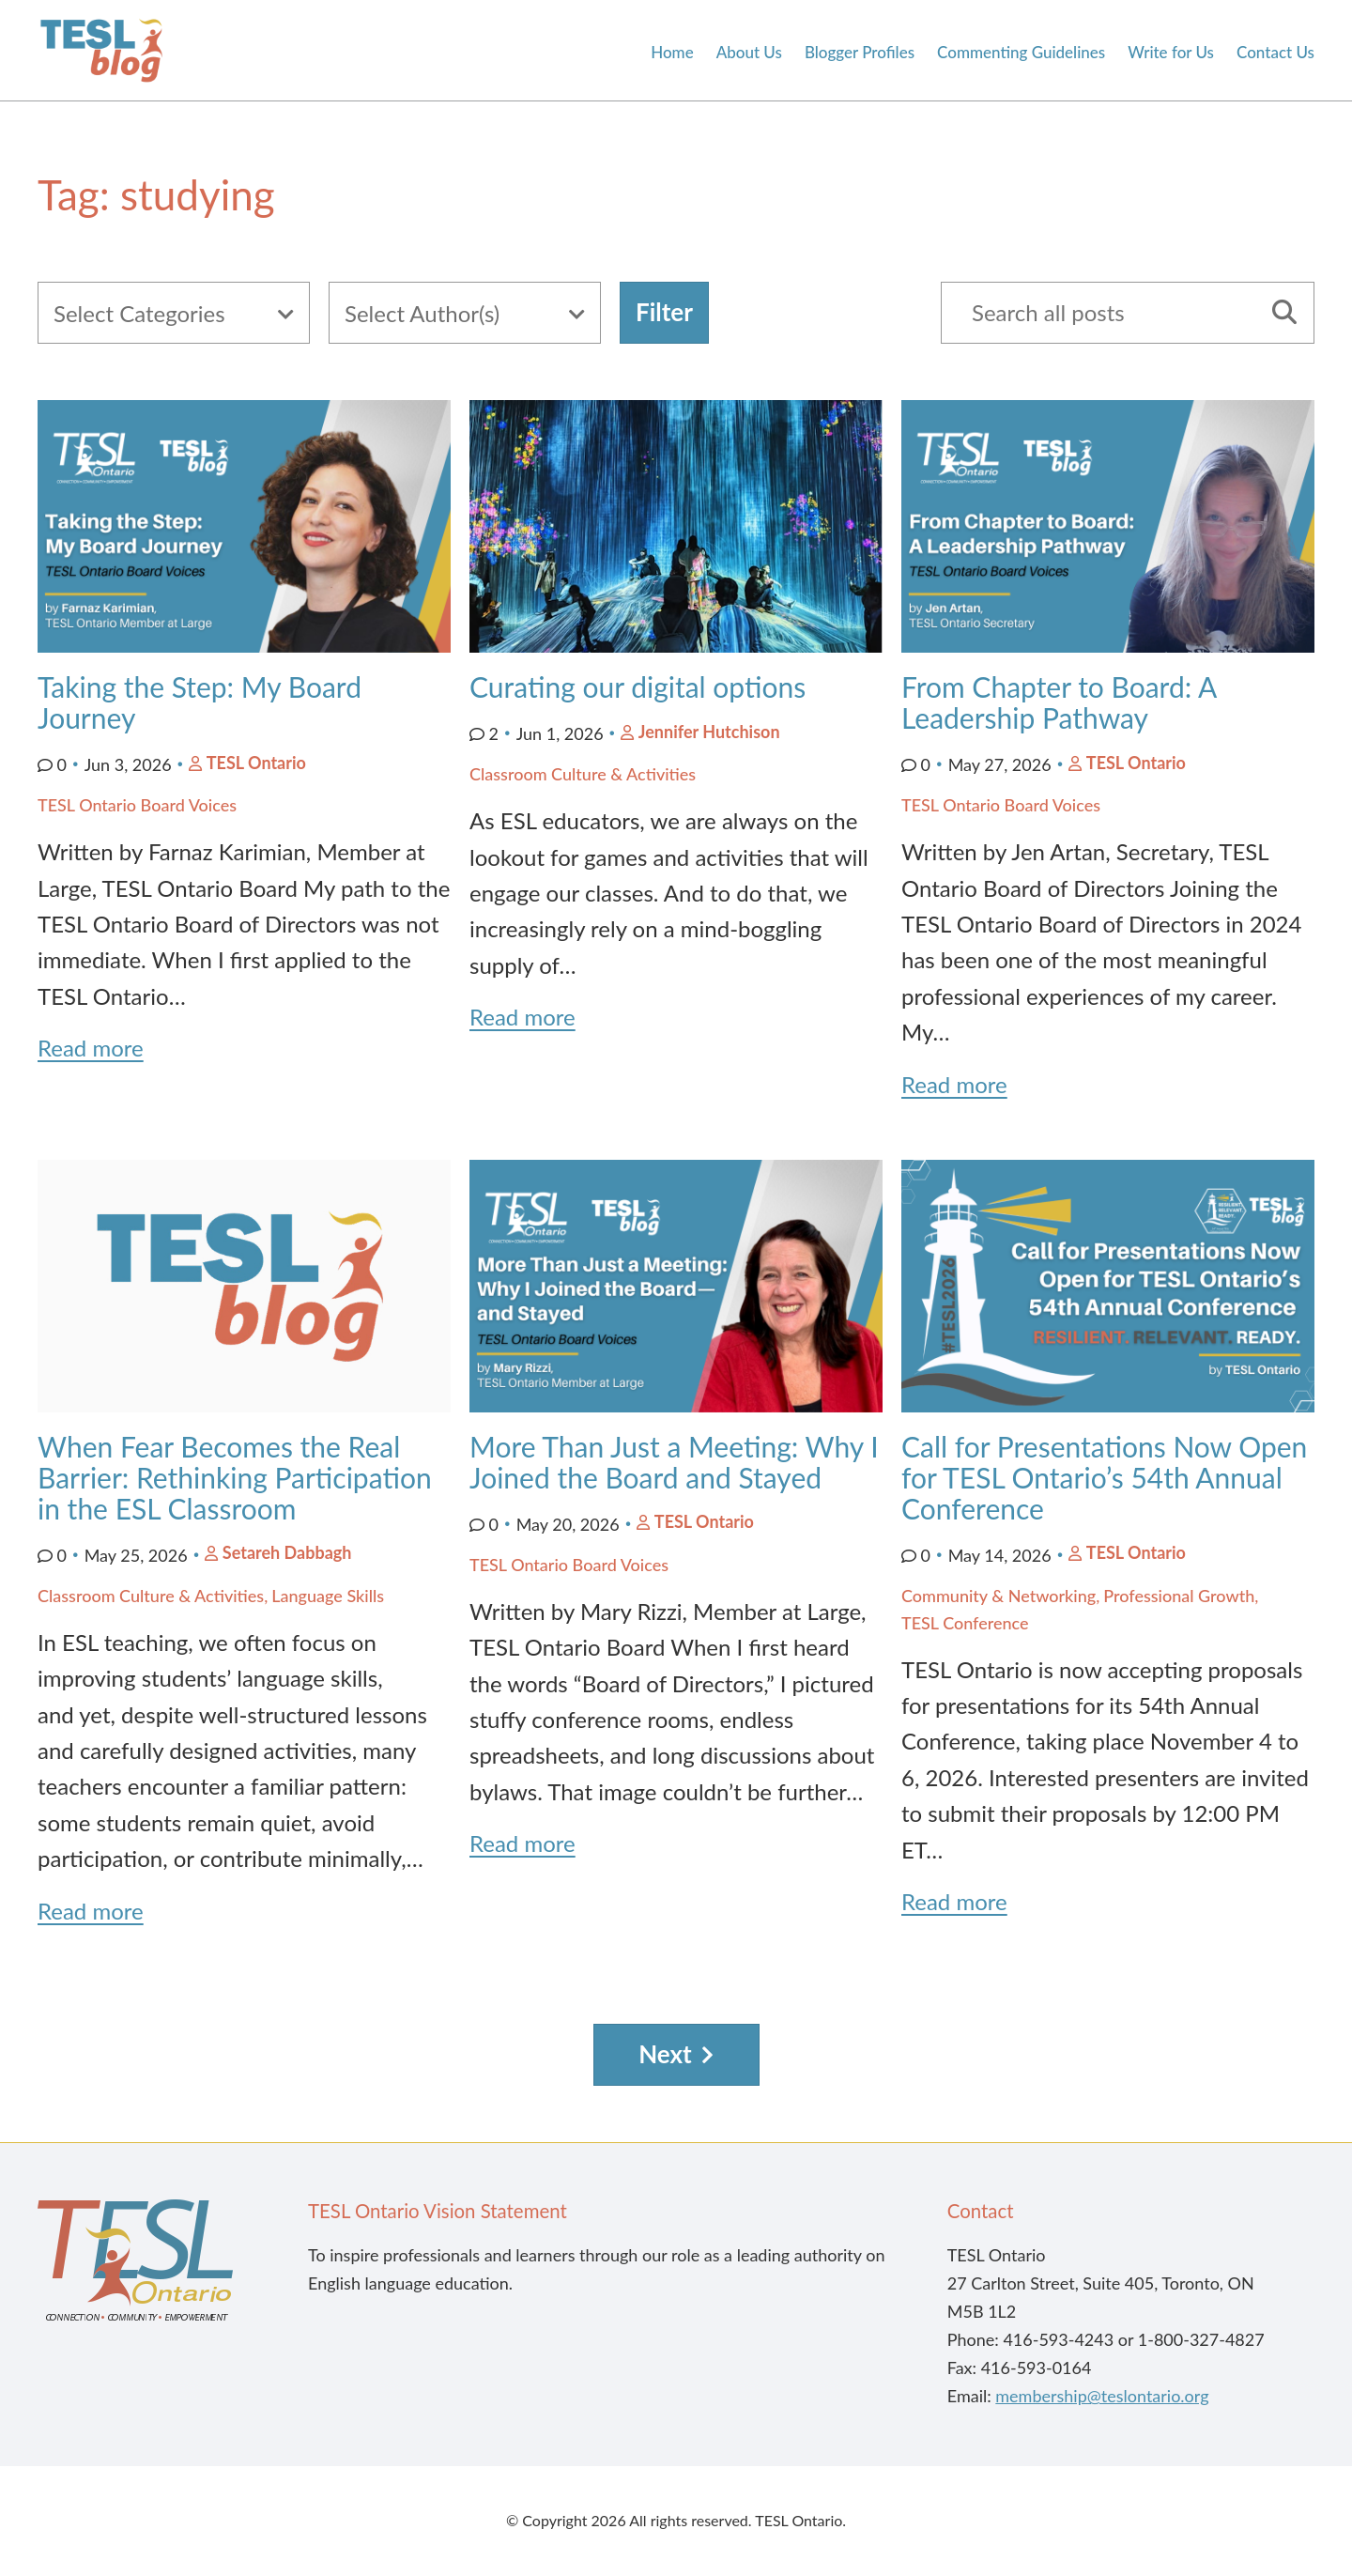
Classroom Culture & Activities (582, 774)
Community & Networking (998, 1595)
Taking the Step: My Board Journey (199, 702)
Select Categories (139, 313)
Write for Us (1171, 52)
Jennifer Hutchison (709, 731)
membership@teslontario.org (1101, 2395)
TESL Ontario (256, 762)
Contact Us (1275, 52)
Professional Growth (1178, 1595)
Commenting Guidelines (1021, 52)
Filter (664, 312)
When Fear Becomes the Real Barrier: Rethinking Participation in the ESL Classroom (235, 1477)
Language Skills (327, 1595)
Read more (91, 1047)
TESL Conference (965, 1622)
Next (665, 2054)
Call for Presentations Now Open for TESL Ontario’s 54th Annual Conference (1104, 1477)
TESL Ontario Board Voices (137, 804)
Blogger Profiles (859, 52)
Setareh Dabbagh (287, 1552)
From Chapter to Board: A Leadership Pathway (1058, 702)
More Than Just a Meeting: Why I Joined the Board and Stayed (674, 1461)
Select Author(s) (422, 313)
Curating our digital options (637, 686)
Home (672, 52)
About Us (749, 52)
